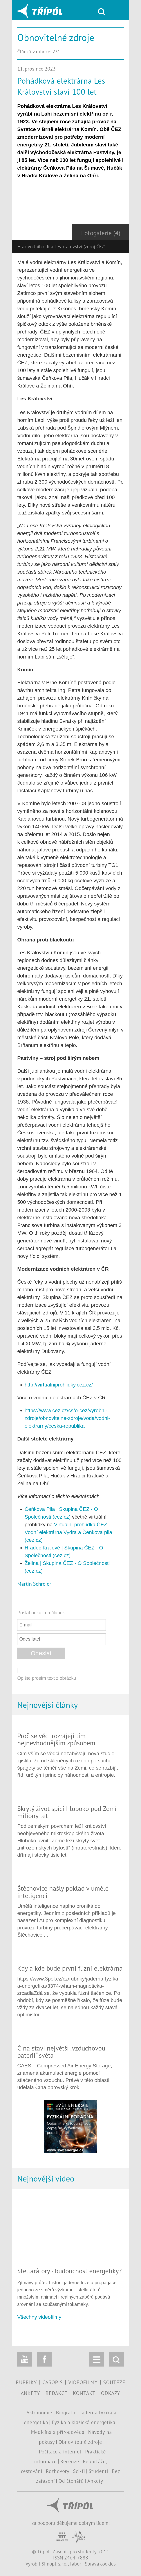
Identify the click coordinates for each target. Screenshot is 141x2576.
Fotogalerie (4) (100, 233)
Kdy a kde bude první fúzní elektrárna (70, 1968)
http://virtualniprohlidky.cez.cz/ (59, 1385)
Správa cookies (100, 2564)
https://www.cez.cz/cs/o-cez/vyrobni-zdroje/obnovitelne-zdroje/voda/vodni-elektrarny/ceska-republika (67, 1418)
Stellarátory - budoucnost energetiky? (69, 2271)
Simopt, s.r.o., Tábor (61, 2564)
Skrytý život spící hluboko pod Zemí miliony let (67, 1812)
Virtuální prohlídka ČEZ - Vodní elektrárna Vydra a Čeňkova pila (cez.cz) (68, 1532)
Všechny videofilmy (39, 2317)
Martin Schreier (34, 1584)
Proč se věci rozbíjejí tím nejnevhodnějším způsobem (56, 1739)
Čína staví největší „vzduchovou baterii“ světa (61, 2052)
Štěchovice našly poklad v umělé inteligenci (63, 1892)
